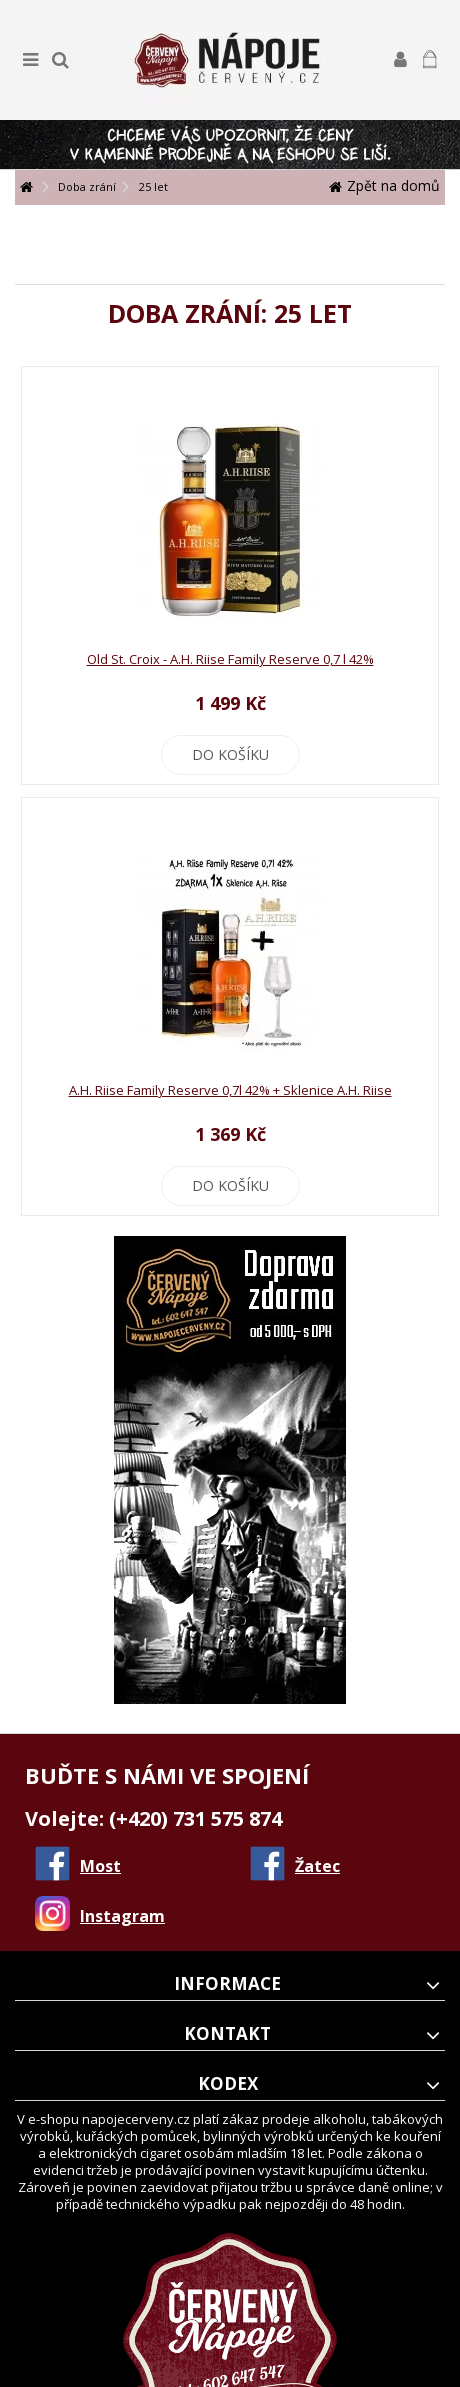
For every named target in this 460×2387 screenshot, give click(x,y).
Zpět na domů (384, 185)
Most (100, 1866)
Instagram (122, 1916)
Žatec (317, 1866)
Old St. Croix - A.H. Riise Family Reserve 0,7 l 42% (230, 659)
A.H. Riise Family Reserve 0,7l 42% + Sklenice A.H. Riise (230, 1090)
